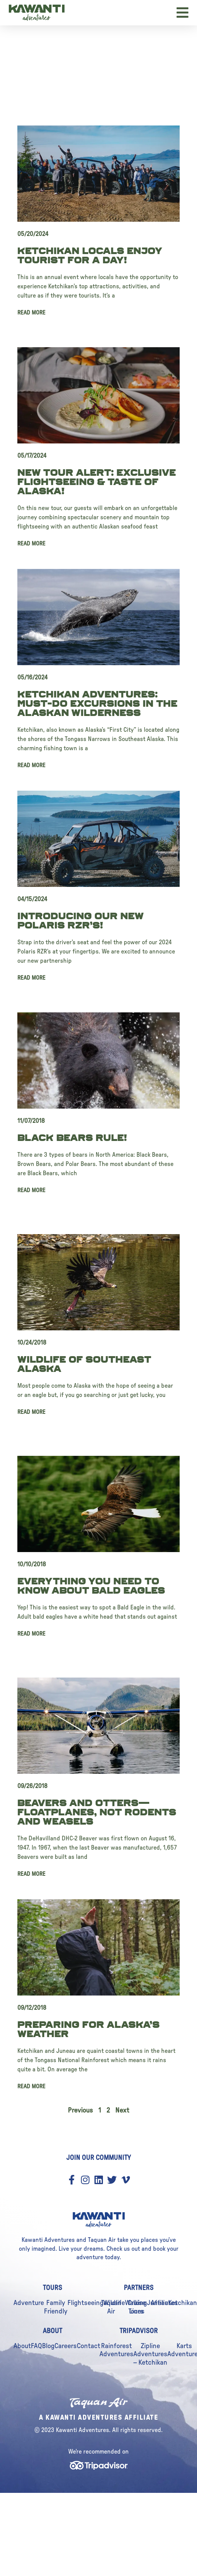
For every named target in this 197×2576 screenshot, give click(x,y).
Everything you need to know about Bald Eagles (91, 1586)
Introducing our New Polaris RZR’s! (80, 921)
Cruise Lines (137, 2307)
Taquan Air (111, 2307)
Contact (88, 2346)
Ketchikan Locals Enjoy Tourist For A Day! (89, 256)
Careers (65, 2346)
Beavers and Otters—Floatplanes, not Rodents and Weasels (96, 1812)
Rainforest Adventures (116, 2350)
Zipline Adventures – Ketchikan (150, 2354)
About (22, 2346)
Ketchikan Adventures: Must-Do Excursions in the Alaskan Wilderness (97, 703)
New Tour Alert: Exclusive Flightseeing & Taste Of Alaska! (96, 482)
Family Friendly (55, 2307)
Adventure (28, 2303)
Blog (48, 2346)
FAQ (36, 2346)
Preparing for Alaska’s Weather (88, 2029)
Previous (80, 2110)
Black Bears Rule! (72, 1137)
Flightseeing (85, 2303)
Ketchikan (182, 2303)
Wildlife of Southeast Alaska (84, 1364)
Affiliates (164, 2303)
